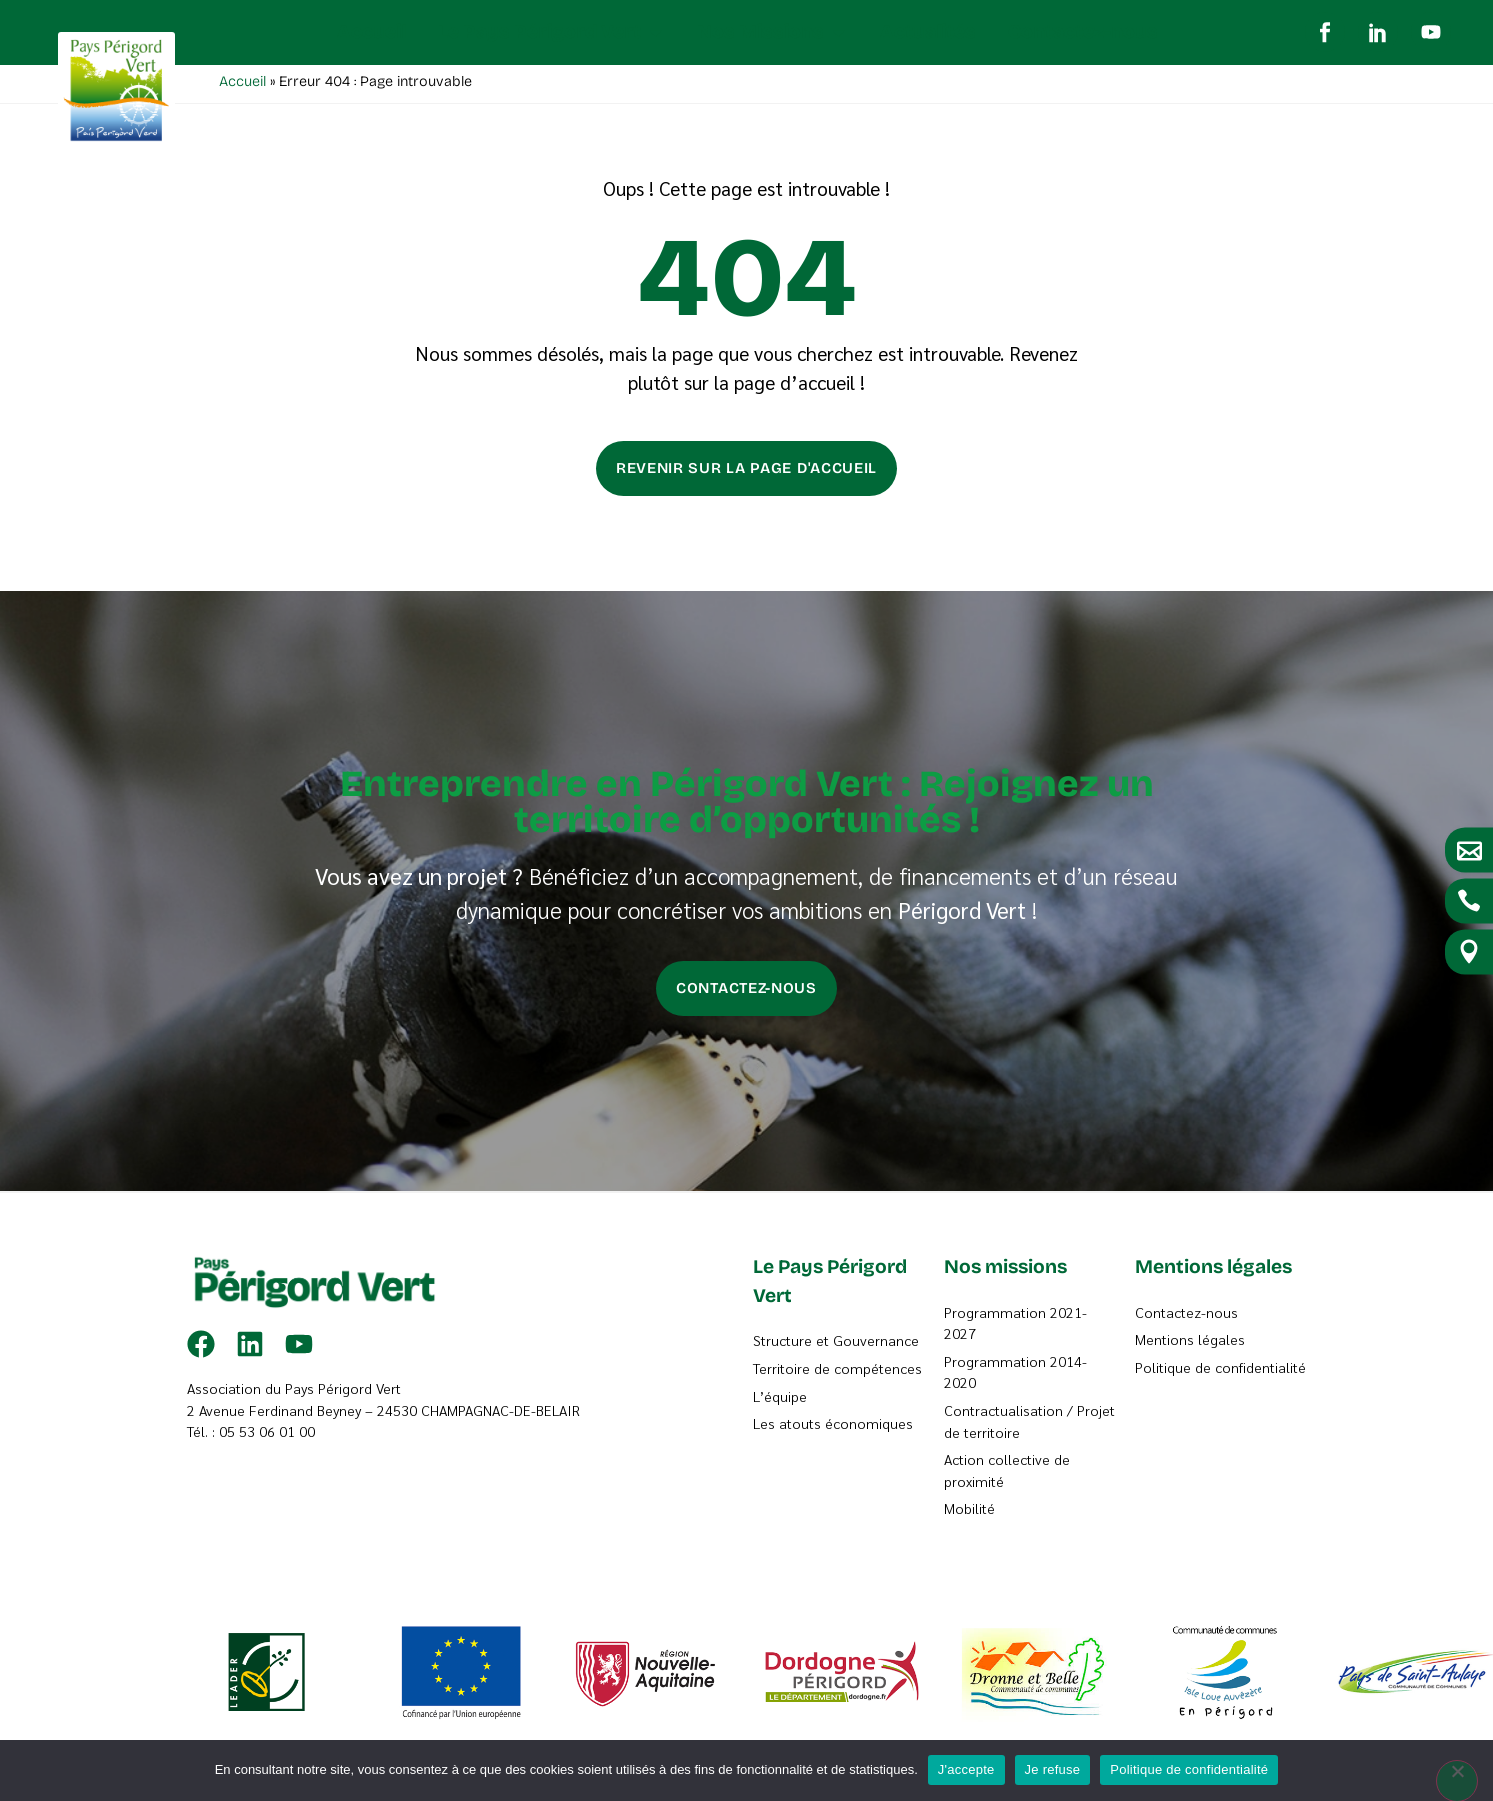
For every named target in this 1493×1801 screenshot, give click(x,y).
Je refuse (1053, 1769)
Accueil (242, 85)
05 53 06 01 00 (267, 1435)
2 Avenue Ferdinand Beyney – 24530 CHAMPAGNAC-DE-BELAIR (383, 1414)
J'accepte (966, 1769)
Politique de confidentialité (1189, 1769)
